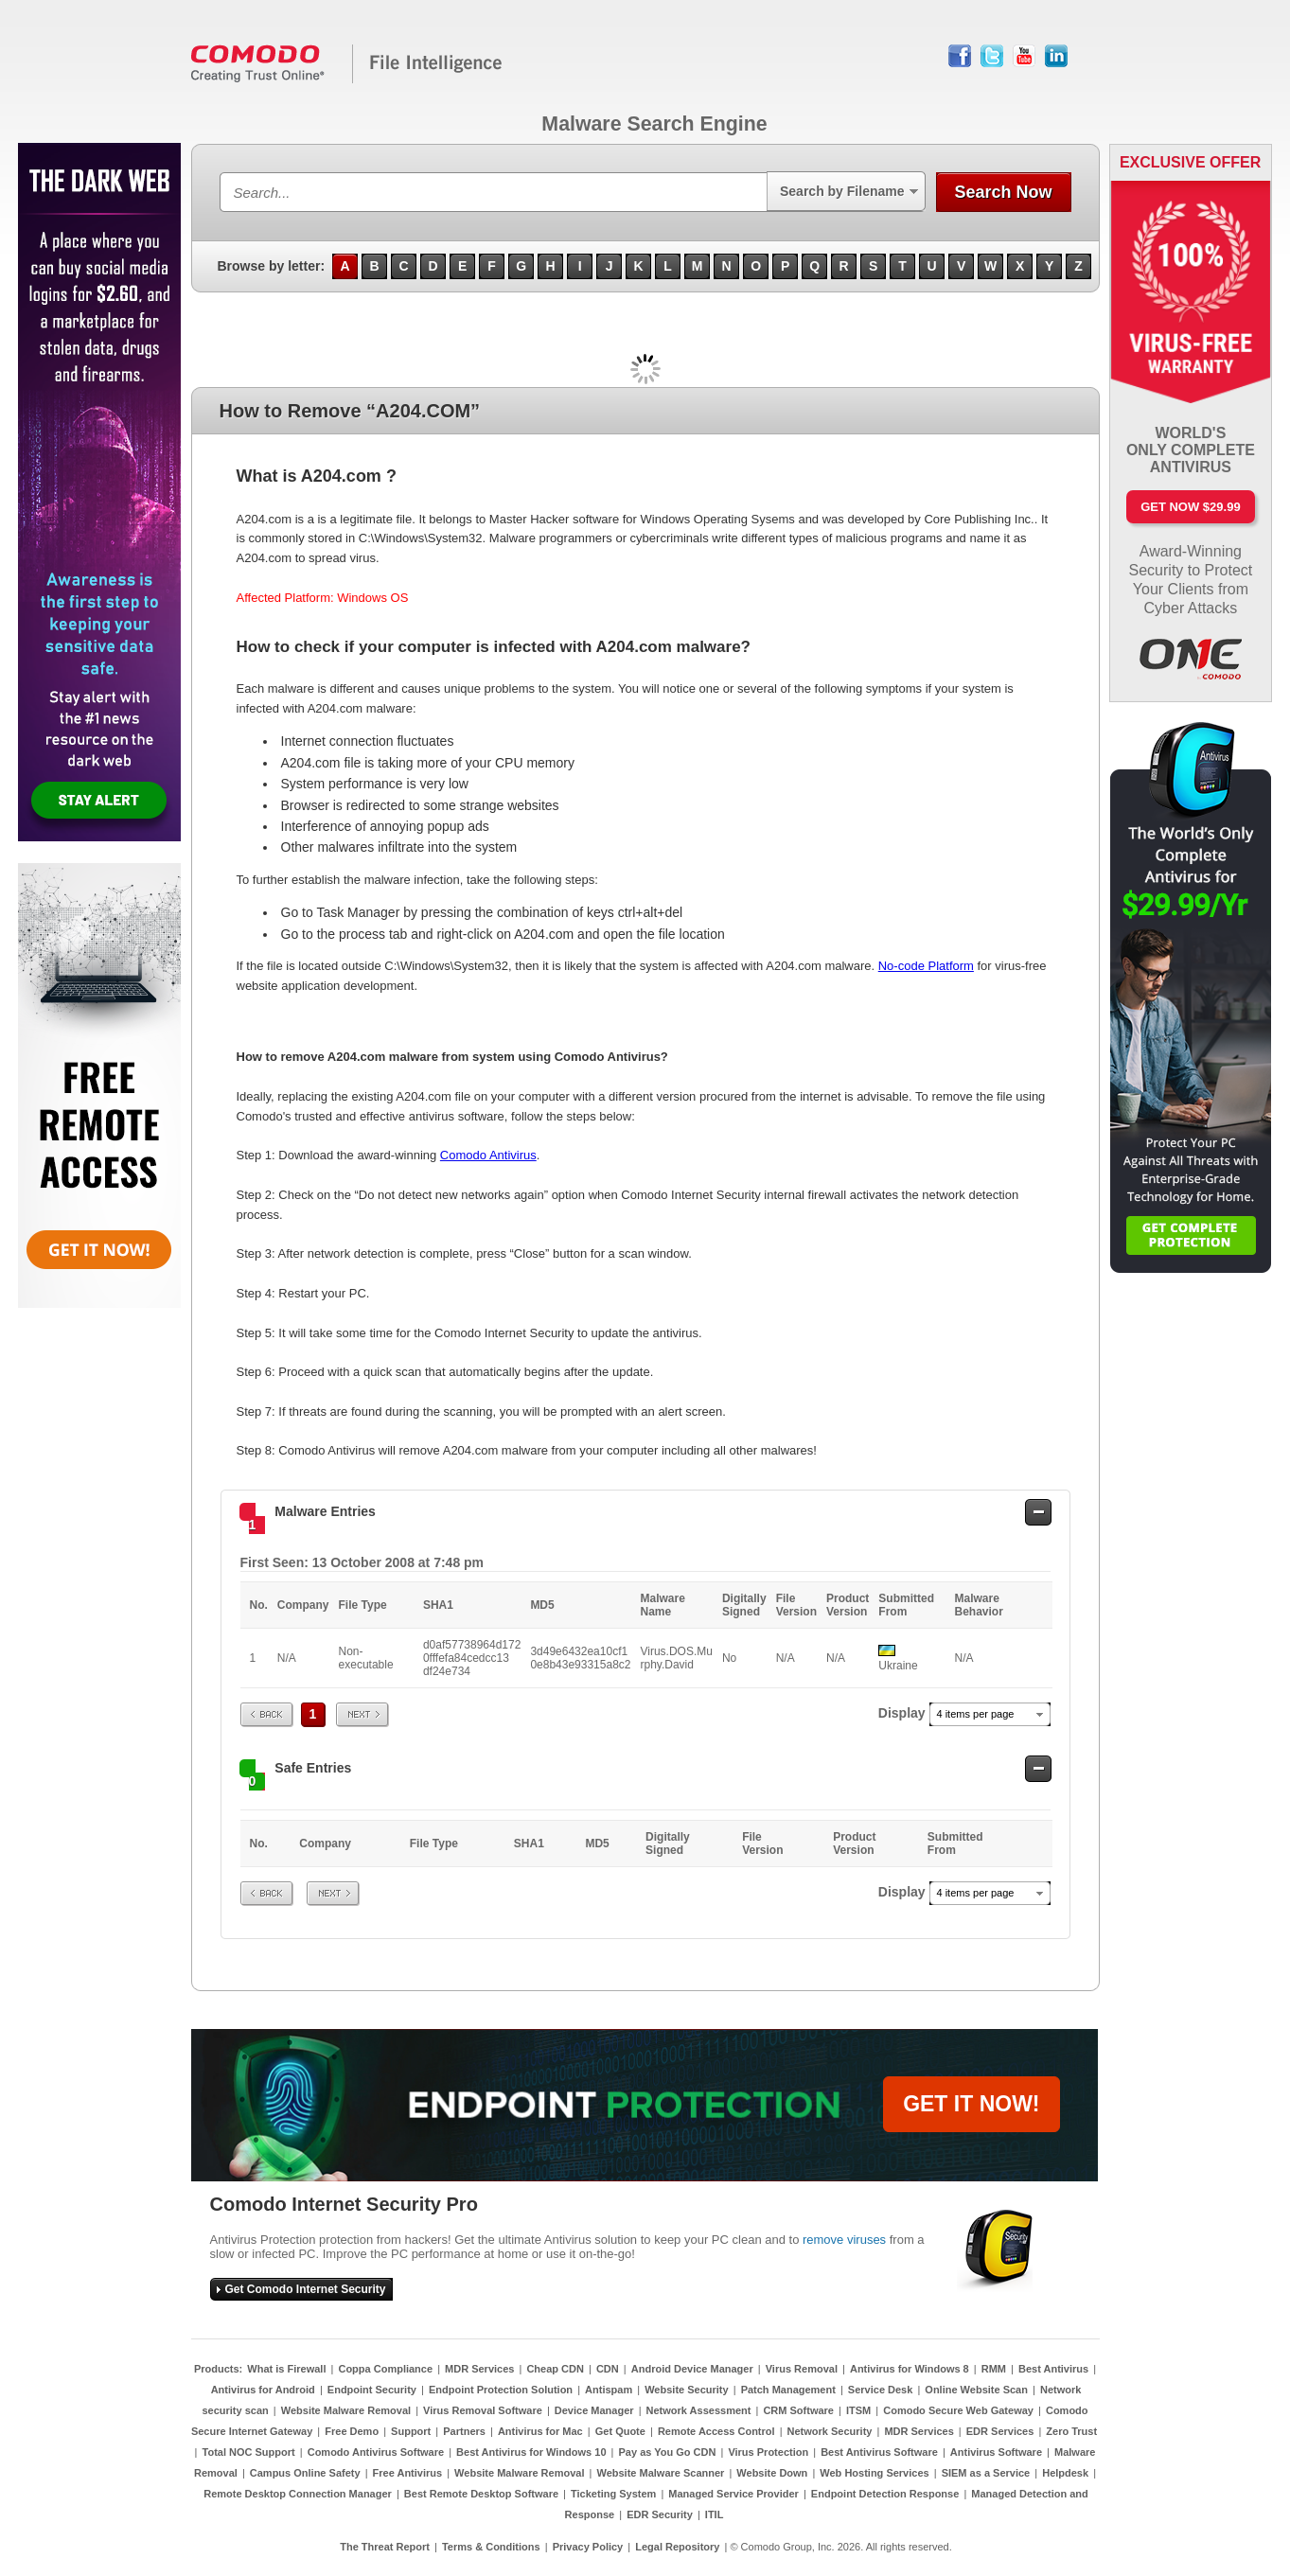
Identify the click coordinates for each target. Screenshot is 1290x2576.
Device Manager (594, 2410)
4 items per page (976, 1714)
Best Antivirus (1053, 2368)
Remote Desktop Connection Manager (297, 2493)
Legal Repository (677, 2546)
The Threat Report (385, 2546)
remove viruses (844, 2239)
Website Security (686, 2389)
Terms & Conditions (491, 2546)
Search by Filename (842, 191)
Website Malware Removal (346, 2410)
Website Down (771, 2473)
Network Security (830, 2431)
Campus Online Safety (305, 2473)
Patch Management (788, 2389)
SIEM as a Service (986, 2473)
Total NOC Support (249, 2452)
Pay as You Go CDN (667, 2452)
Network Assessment (698, 2410)
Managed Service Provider (733, 2493)
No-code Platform (926, 966)
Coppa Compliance (385, 2368)
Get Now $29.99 (1190, 507)
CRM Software (798, 2410)
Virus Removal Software (482, 2410)
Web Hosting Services (874, 2473)
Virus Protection (768, 2452)
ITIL (714, 2514)
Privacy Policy (588, 2546)
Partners (464, 2431)
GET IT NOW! (971, 2103)
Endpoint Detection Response (885, 2493)
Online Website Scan (976, 2389)
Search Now (1002, 192)
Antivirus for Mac (540, 2431)
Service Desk (880, 2389)
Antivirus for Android (263, 2389)
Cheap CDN (555, 2368)
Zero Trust (1071, 2431)
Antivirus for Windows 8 (909, 2368)
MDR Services (479, 2368)
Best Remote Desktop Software (481, 2493)
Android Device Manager (692, 2368)
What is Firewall (286, 2368)
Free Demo (352, 2431)
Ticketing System (613, 2493)
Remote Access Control (716, 2431)
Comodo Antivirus (488, 1155)
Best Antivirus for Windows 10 (531, 2452)
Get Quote (620, 2431)
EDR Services (1000, 2431)
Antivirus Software (996, 2452)
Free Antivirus (408, 2473)
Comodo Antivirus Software (376, 2452)
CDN (607, 2368)
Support (411, 2431)
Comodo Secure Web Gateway (958, 2410)
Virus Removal (802, 2368)
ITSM (858, 2410)
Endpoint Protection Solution (501, 2389)
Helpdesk (1065, 2473)
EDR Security (660, 2514)
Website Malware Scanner (660, 2473)
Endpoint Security (371, 2389)
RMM (993, 2368)
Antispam (608, 2389)
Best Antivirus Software (879, 2452)
